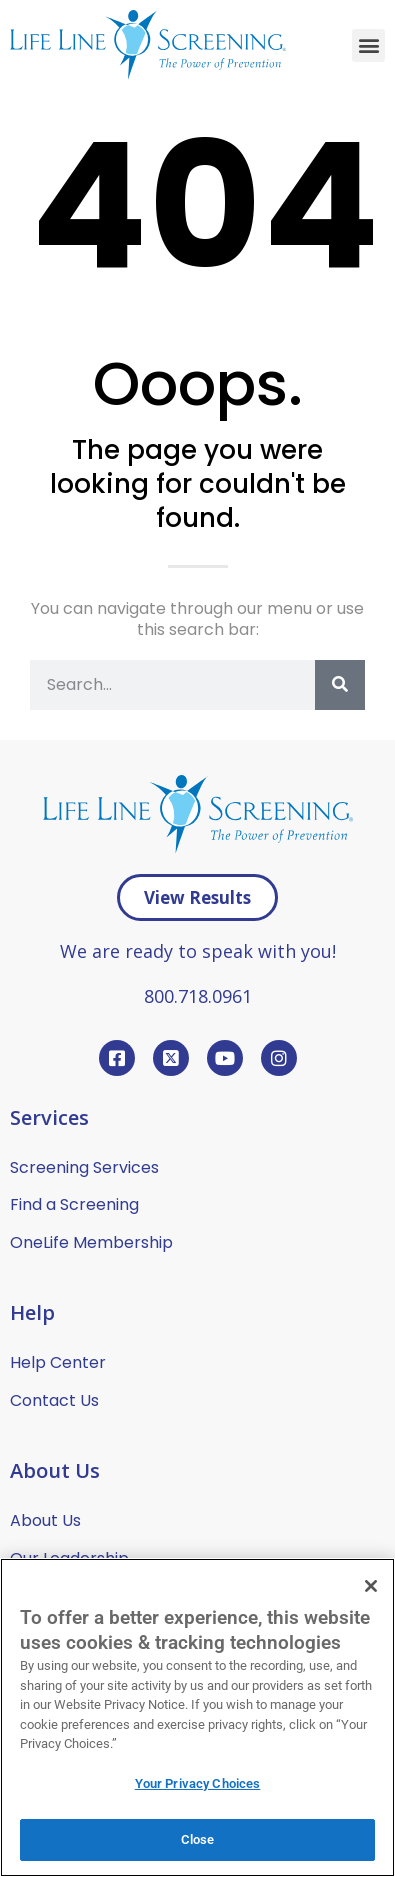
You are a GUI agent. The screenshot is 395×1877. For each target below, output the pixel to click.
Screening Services (84, 1167)
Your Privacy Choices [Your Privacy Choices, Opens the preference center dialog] (198, 1783)
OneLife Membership (91, 1242)
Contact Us (54, 1400)
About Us (45, 1520)
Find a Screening (74, 1204)
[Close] (371, 1586)
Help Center (58, 1362)
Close (198, 1839)
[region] (197, 1717)
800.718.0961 (198, 996)
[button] (368, 45)
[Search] (340, 685)
